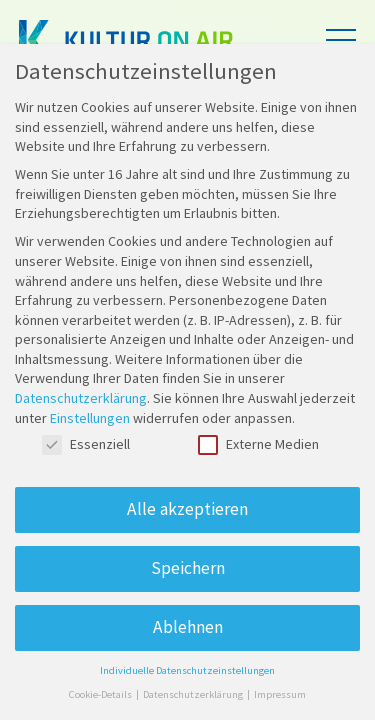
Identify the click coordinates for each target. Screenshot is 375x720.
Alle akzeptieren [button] (187, 509)
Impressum (280, 694)
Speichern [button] (188, 568)
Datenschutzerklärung (81, 398)
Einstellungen (90, 418)
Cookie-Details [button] (101, 694)
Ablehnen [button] (188, 627)
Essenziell (86, 444)
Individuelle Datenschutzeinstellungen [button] (187, 670)
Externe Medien (258, 444)
